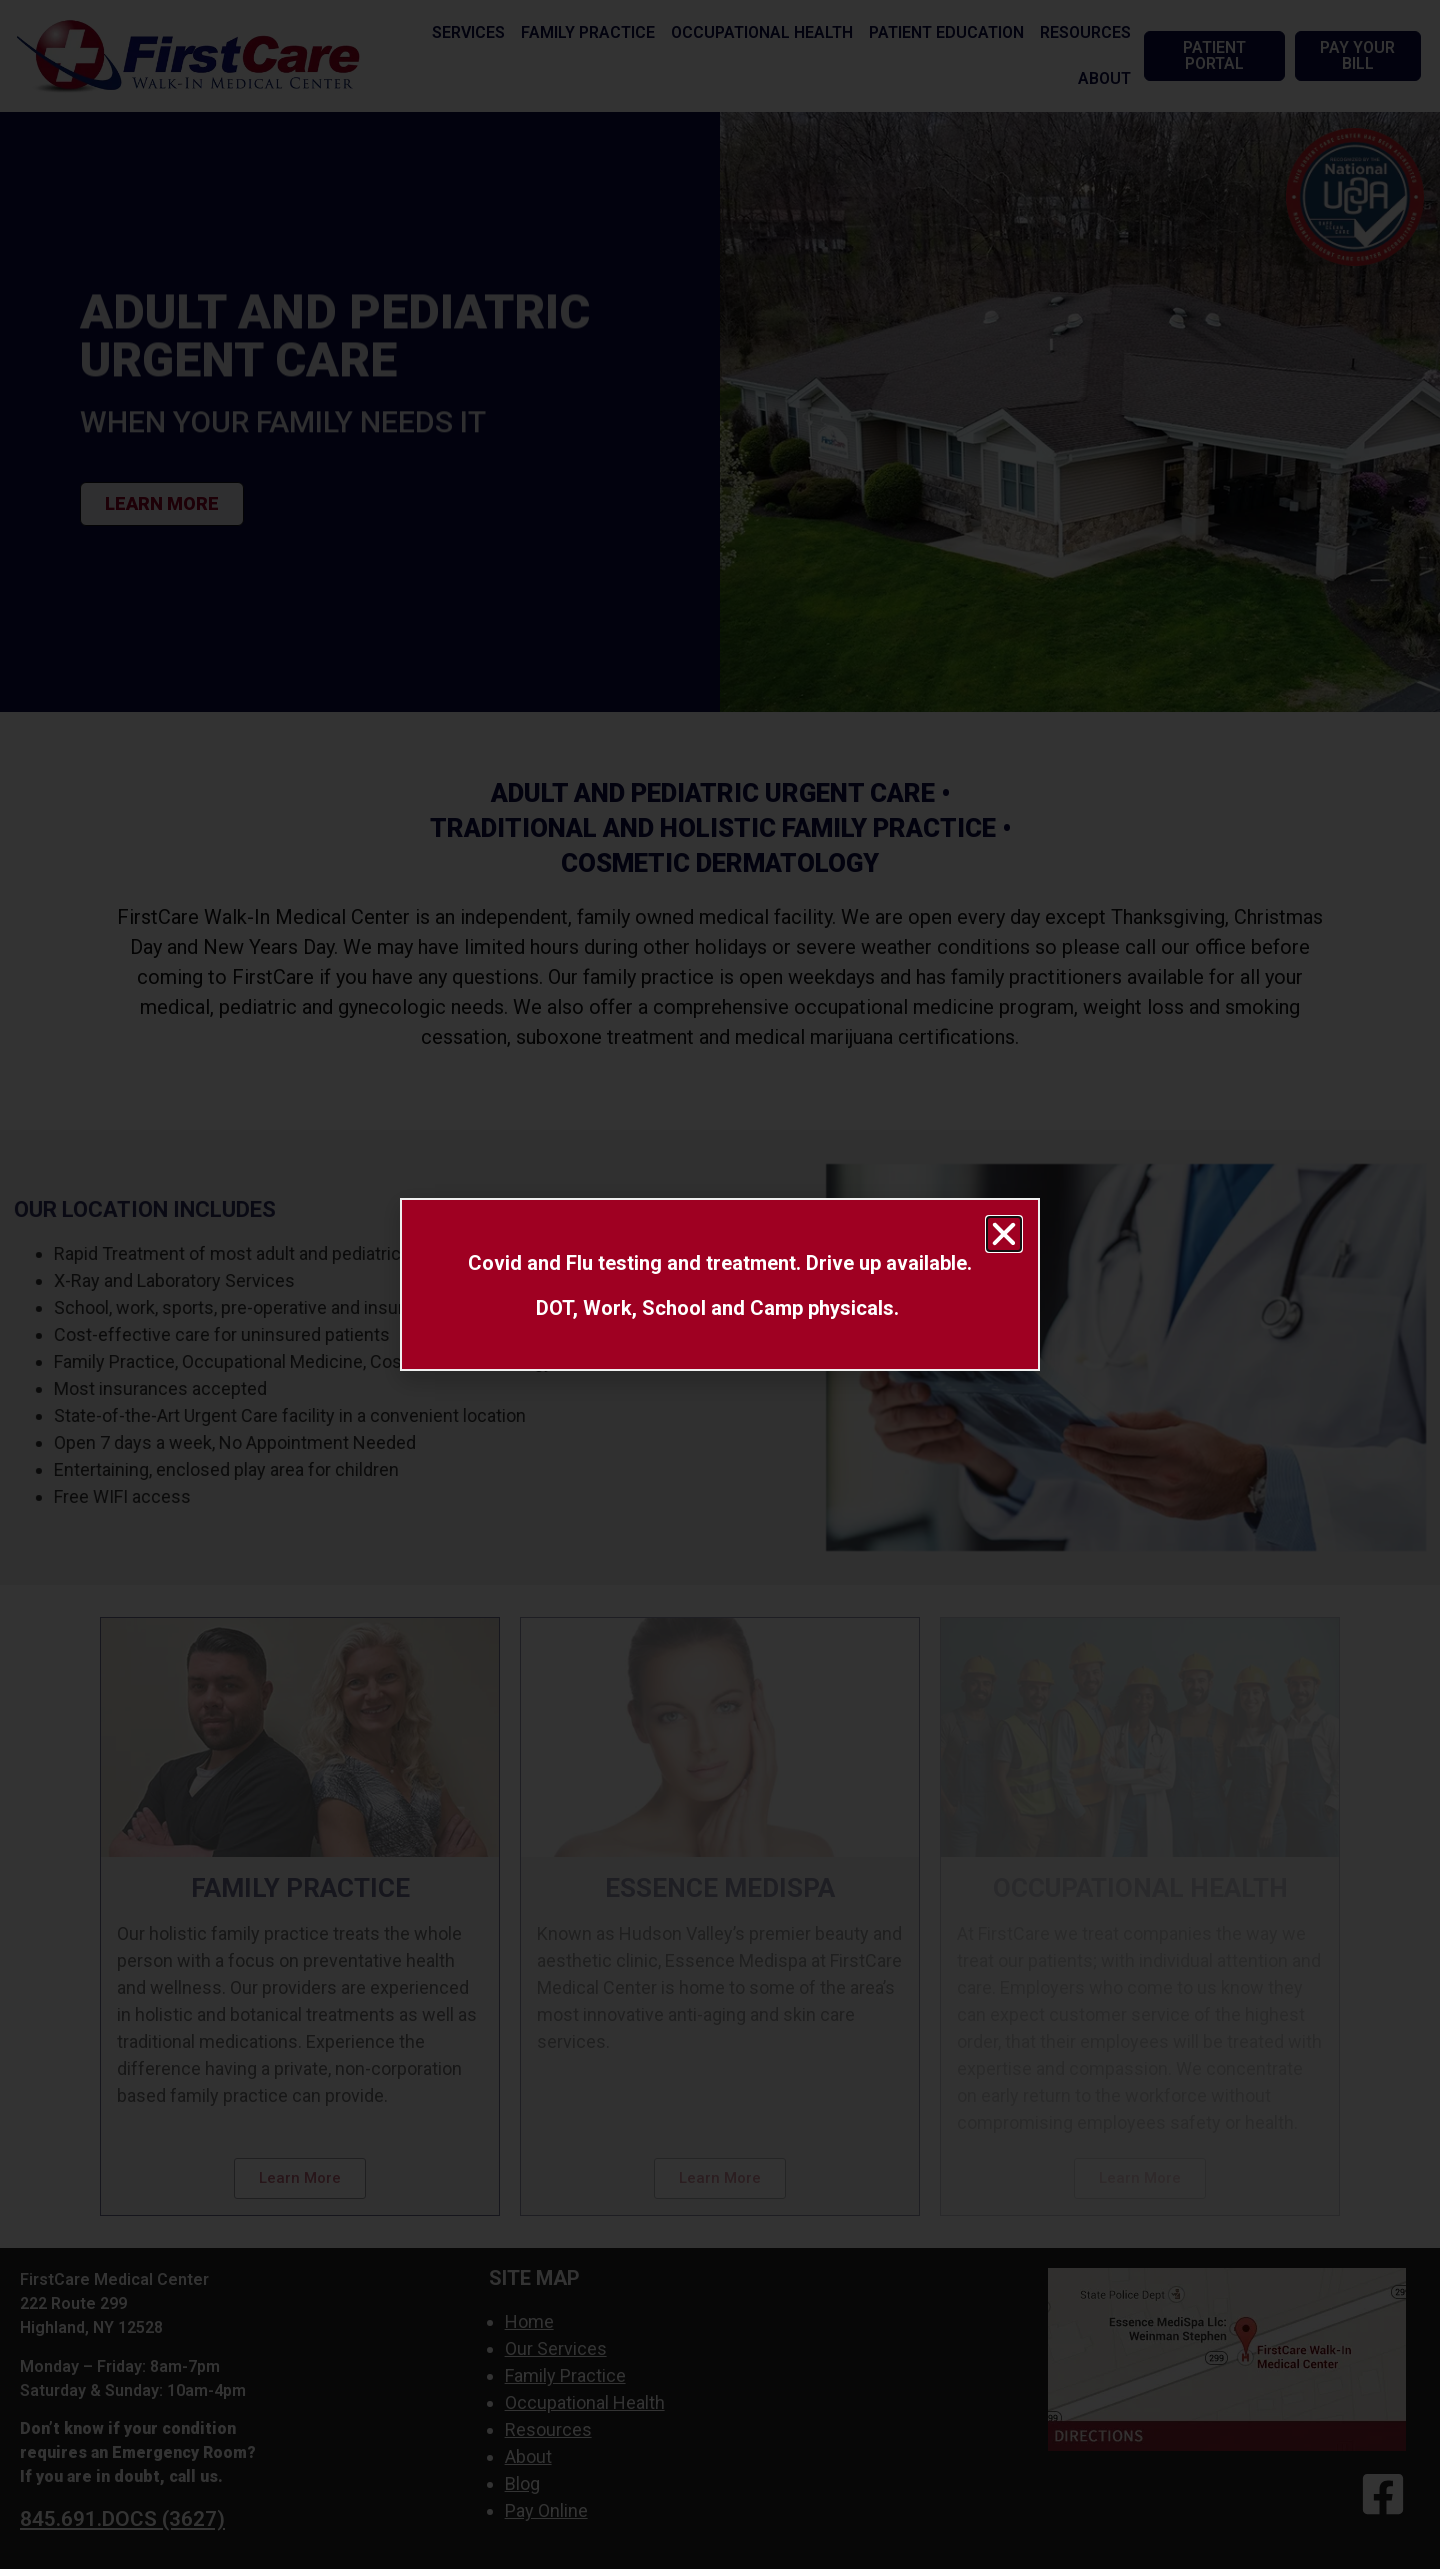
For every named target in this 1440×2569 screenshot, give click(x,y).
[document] (720, 1284)
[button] (1004, 1234)
